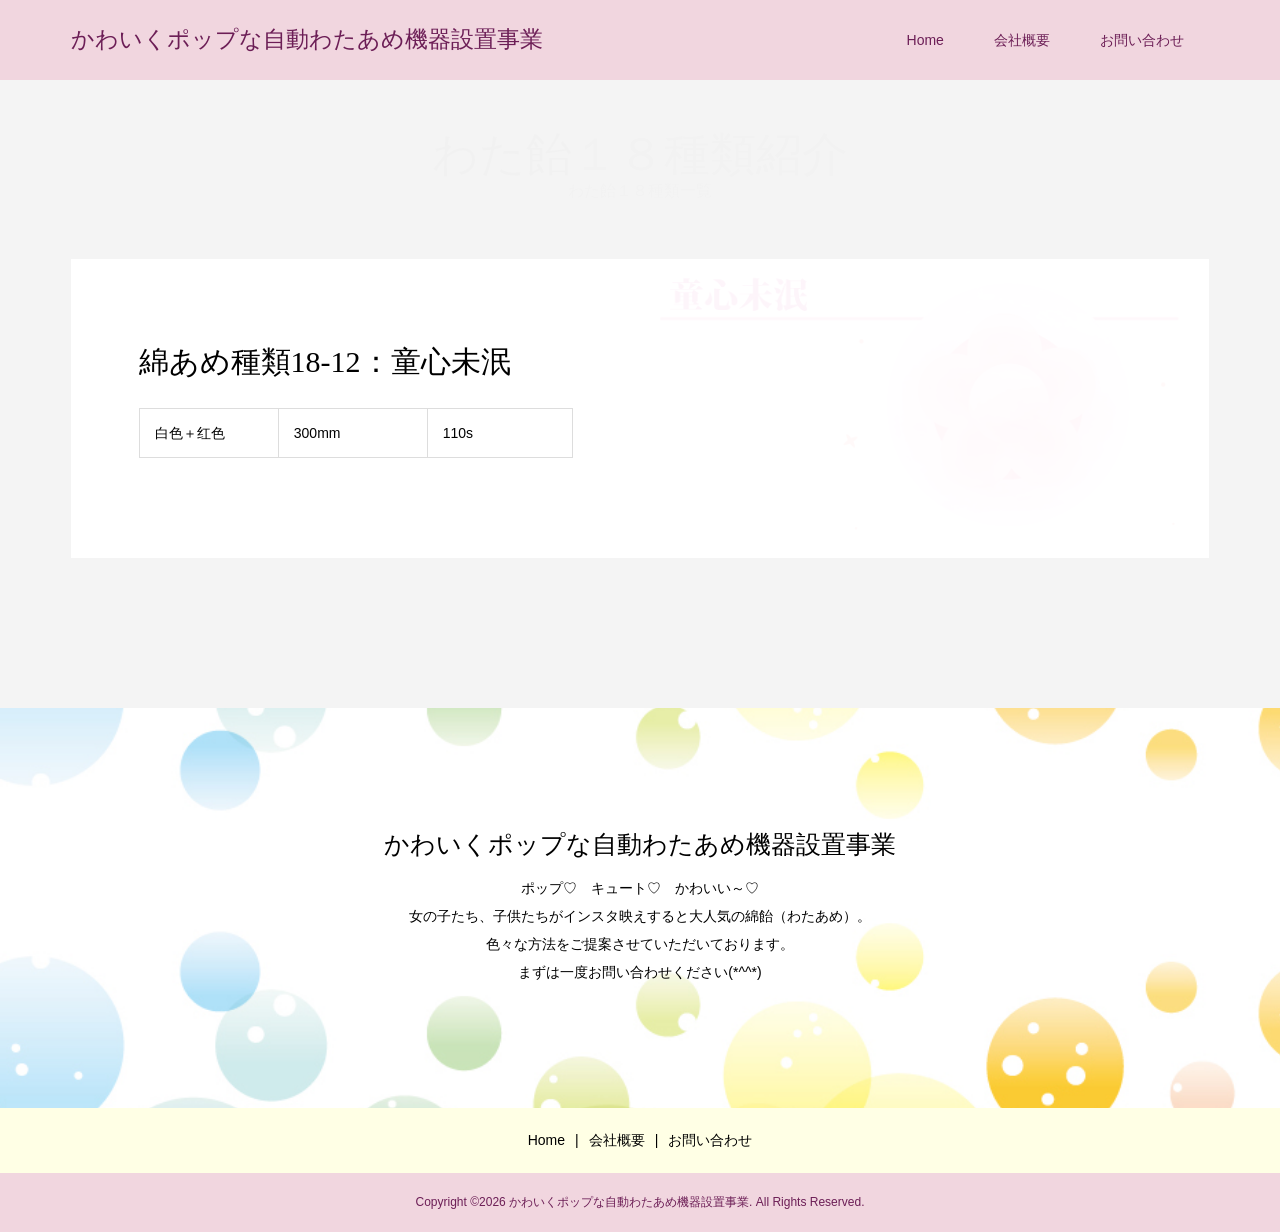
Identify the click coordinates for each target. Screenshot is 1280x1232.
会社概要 (1022, 40)
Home (925, 40)
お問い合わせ (1142, 40)
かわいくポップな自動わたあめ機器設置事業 (307, 39)
